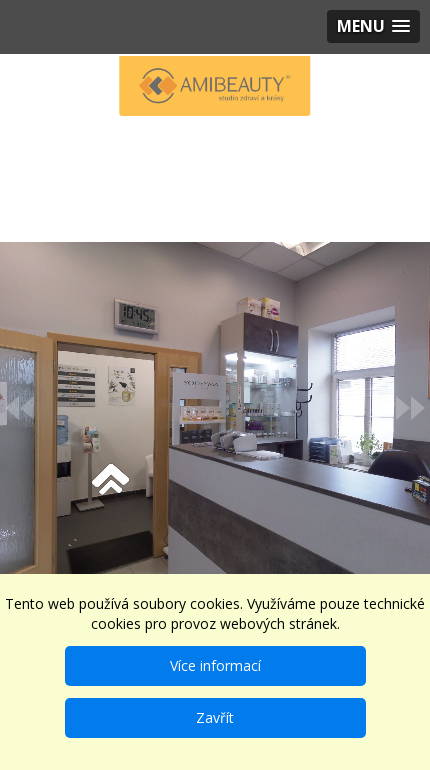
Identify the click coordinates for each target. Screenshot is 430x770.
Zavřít (215, 717)
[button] (373, 26)
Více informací (215, 665)
